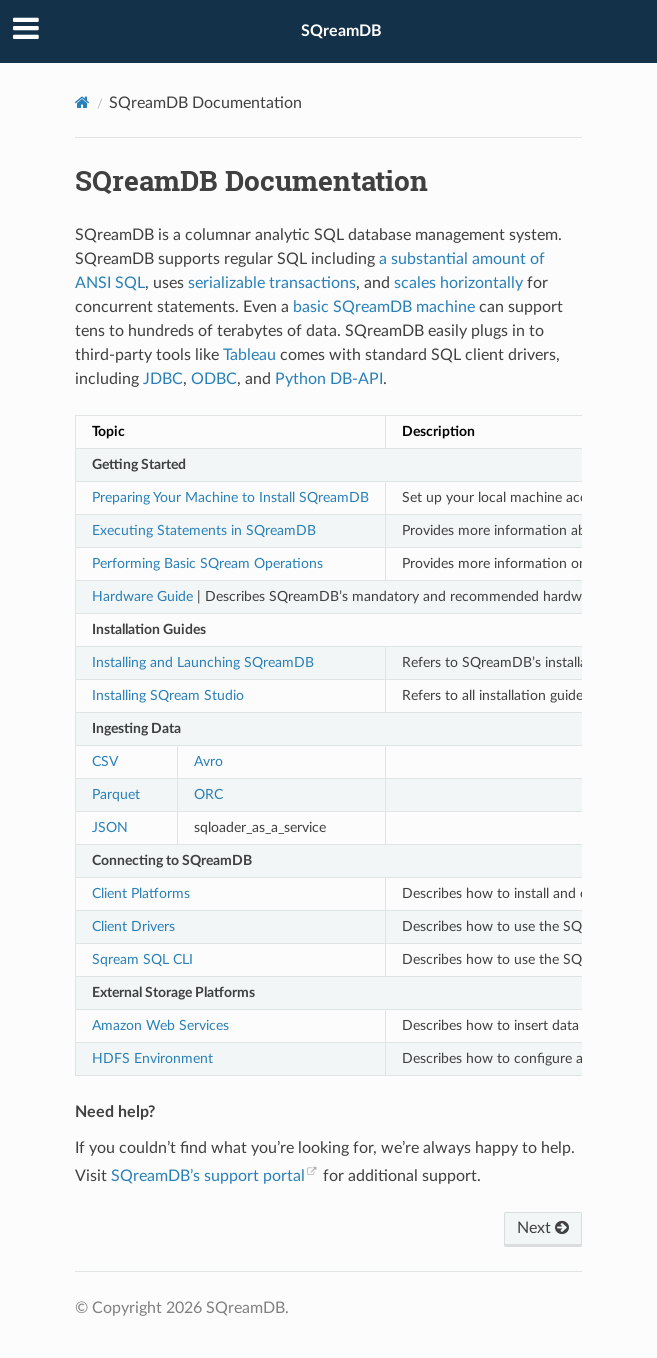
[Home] (82, 102)
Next (543, 1228)
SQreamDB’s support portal (208, 1176)
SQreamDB (341, 31)
